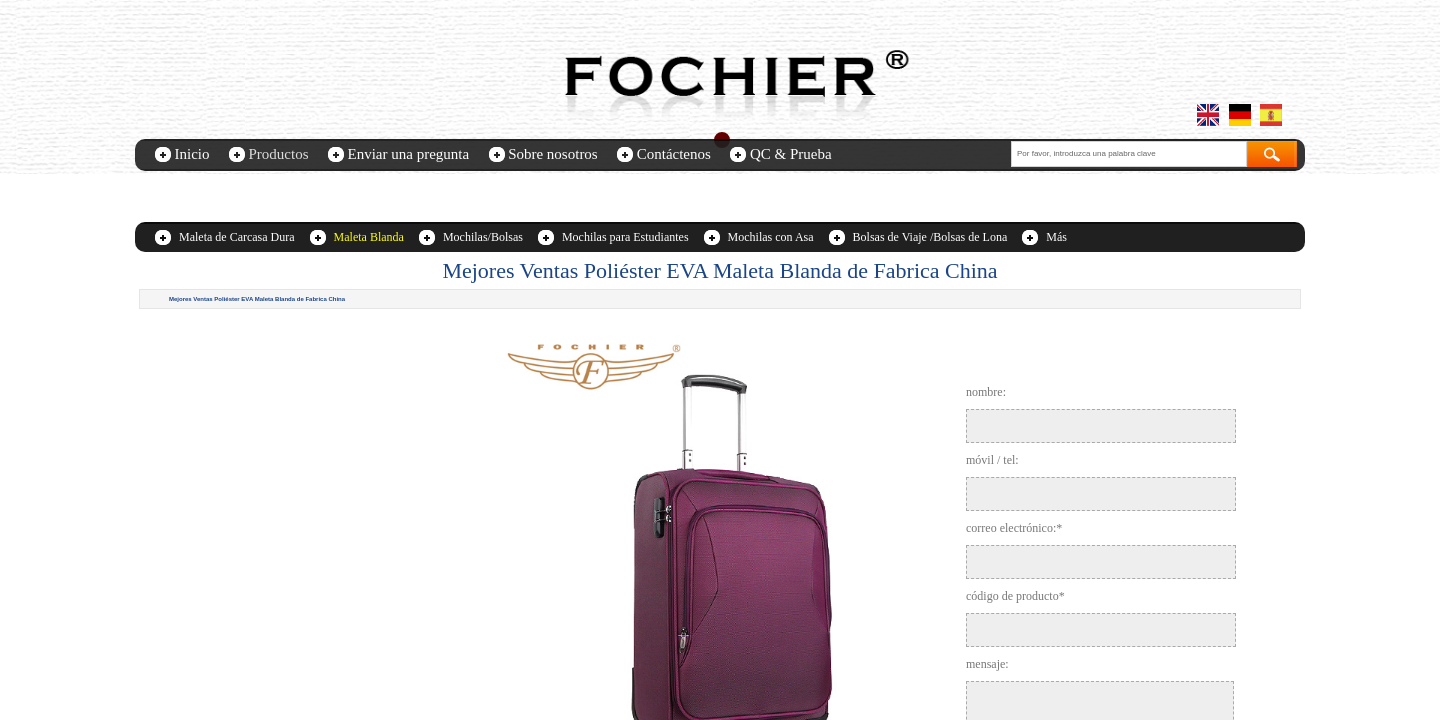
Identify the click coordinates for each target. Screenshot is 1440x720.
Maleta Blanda (369, 237)
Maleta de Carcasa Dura (237, 237)
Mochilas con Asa (771, 237)
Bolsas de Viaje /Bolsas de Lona (930, 237)
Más (1056, 237)
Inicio (192, 154)
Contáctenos (674, 154)
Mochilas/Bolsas (483, 237)
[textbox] (1129, 154)
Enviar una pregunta (409, 154)
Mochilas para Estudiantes (625, 237)
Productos (279, 154)
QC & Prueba (791, 154)
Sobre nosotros (553, 154)
